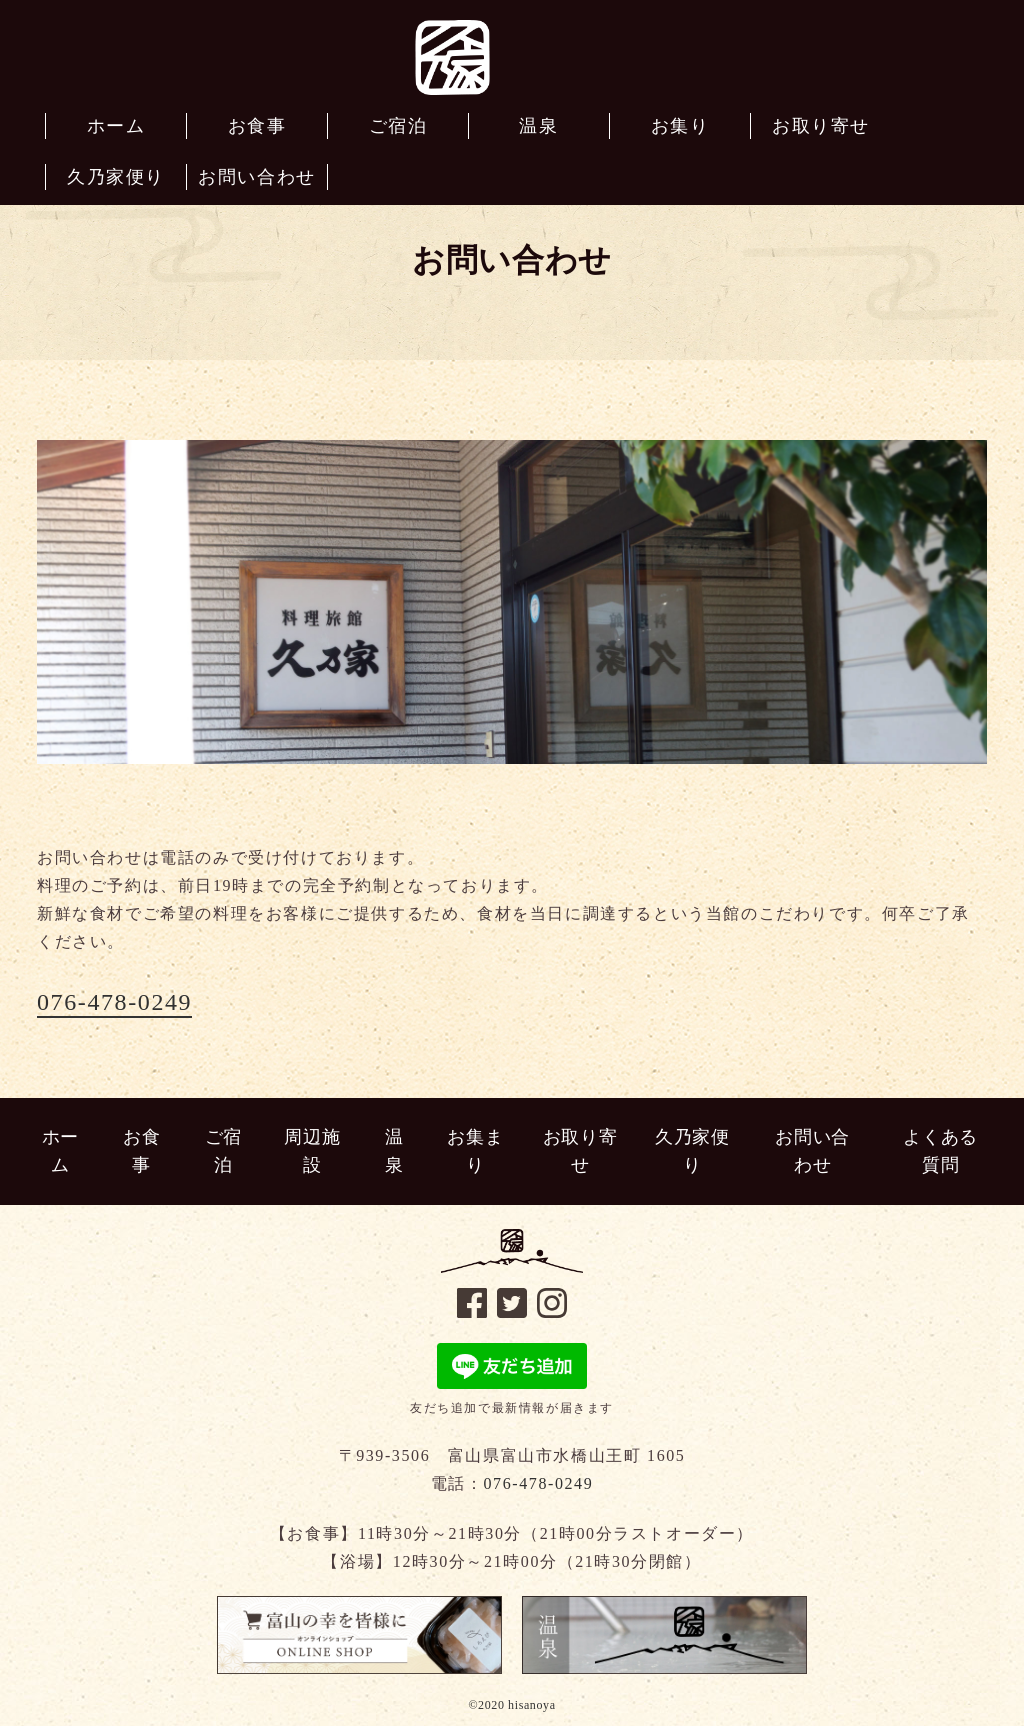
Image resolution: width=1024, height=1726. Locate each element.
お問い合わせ (812, 1151)
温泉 (394, 1151)
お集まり (475, 1151)
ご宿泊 (223, 1151)
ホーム (60, 1151)
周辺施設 (312, 1151)
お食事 (141, 1151)
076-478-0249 (114, 1002)
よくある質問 (940, 1151)
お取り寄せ (580, 1151)
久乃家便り (692, 1151)
